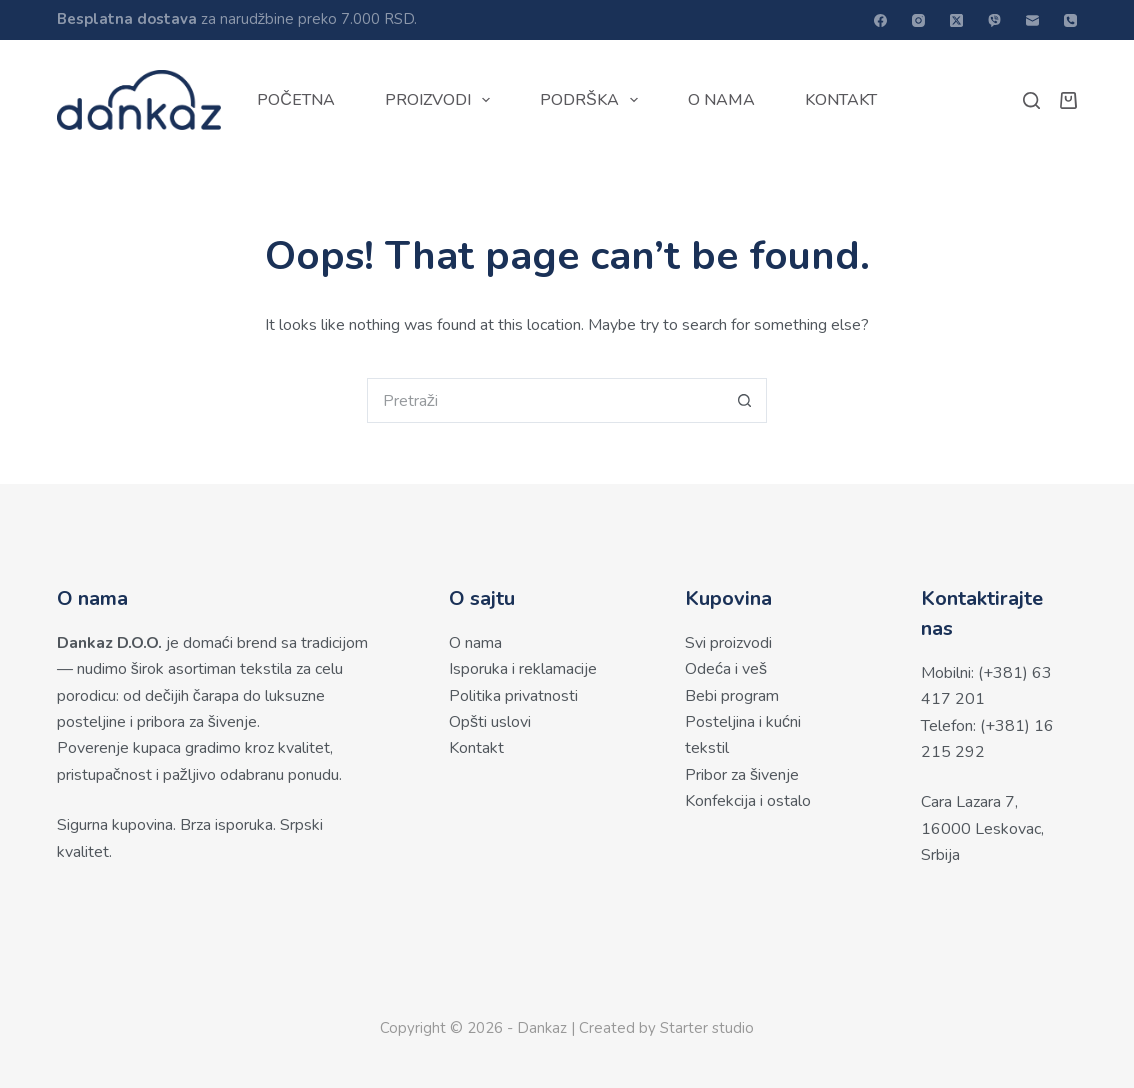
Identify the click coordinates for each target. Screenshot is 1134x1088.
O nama (721, 100)
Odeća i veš (726, 669)
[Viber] (994, 20)
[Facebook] (880, 20)
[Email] (1032, 20)
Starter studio (707, 1028)
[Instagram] (918, 20)
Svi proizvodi (728, 643)
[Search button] (744, 400)
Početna (296, 100)
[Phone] (1070, 20)
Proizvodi (441, 100)
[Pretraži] (1031, 100)
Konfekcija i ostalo (748, 801)
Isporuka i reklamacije (523, 669)
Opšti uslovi (490, 722)
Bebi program (732, 696)
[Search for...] (544, 400)
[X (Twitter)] (956, 20)
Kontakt (841, 100)
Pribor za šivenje (742, 775)
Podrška (593, 100)
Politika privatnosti (513, 696)
